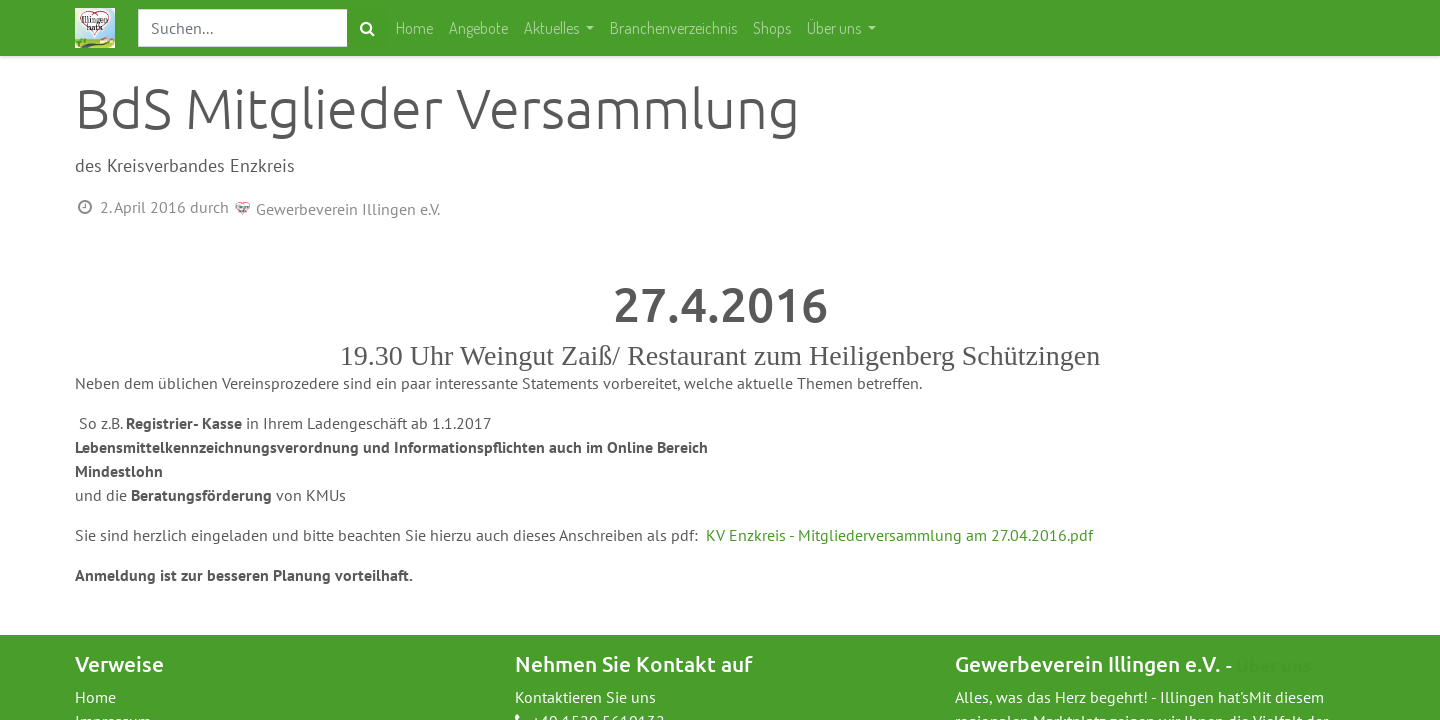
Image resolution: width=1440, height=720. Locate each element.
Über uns (1273, 664)
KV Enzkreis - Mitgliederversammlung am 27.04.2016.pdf (899, 535)
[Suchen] (367, 28)
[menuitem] (414, 28)
